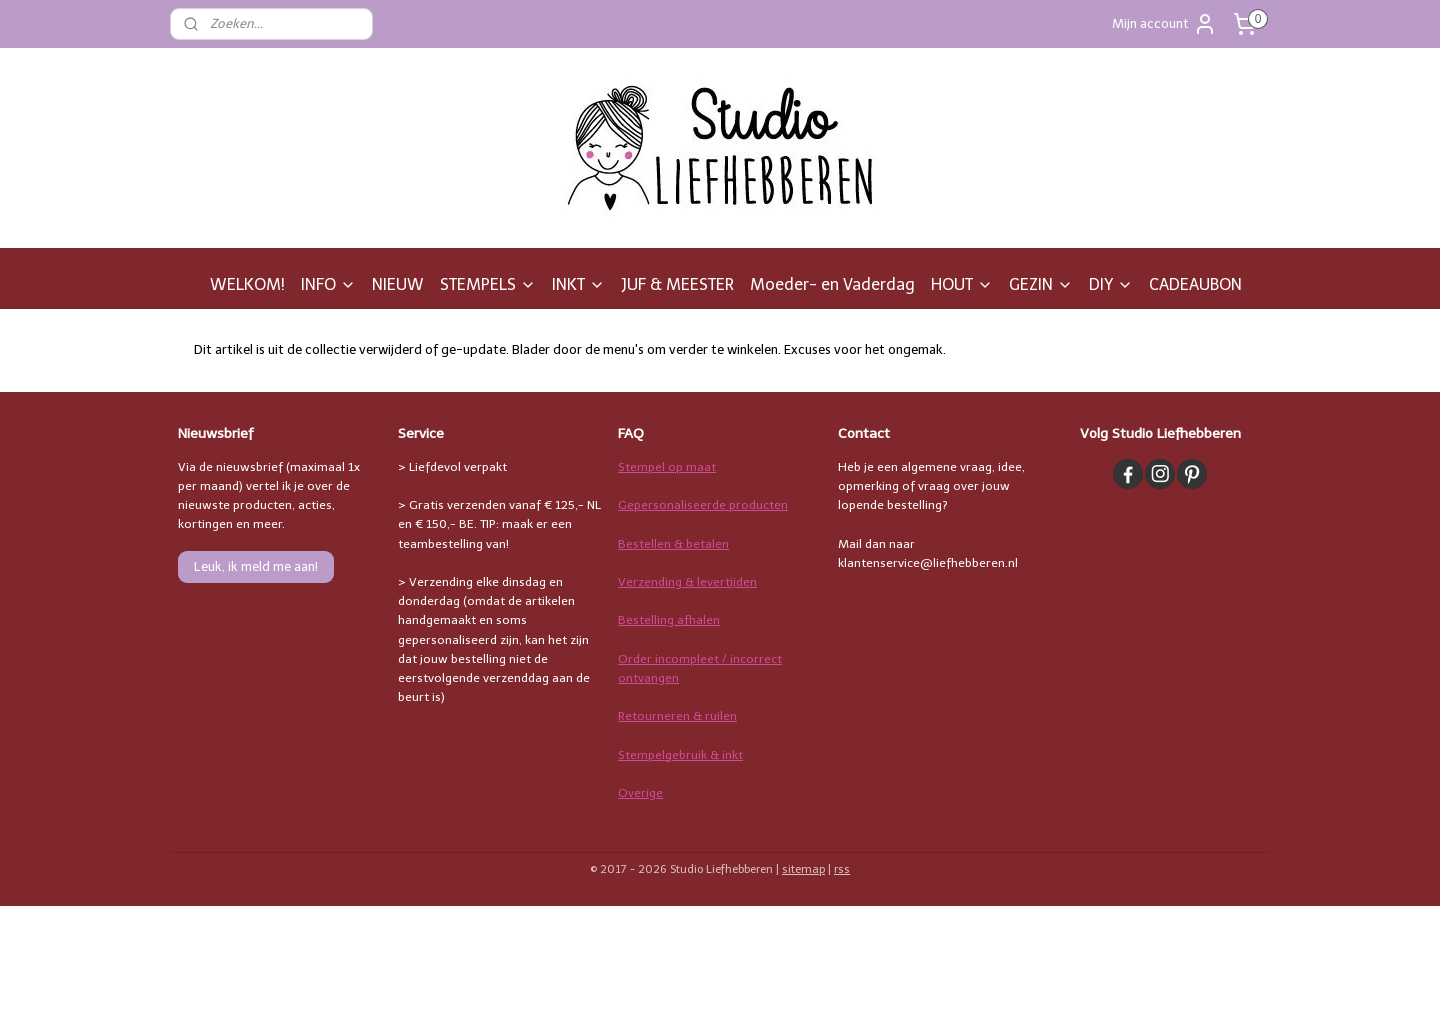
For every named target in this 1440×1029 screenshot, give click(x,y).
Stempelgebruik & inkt (680, 755)
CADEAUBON (1195, 284)
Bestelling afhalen (669, 620)
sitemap (803, 869)
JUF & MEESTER (677, 284)
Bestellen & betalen (673, 544)
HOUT (962, 284)
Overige (640, 793)
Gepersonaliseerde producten (703, 505)
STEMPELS (488, 284)
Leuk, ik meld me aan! (256, 566)
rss (842, 869)
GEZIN (1041, 284)
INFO (328, 284)
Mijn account (1164, 24)
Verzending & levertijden (687, 582)
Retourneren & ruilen (677, 716)
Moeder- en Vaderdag (832, 284)
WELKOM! (247, 284)
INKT (578, 284)
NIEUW (398, 284)
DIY (1111, 284)
